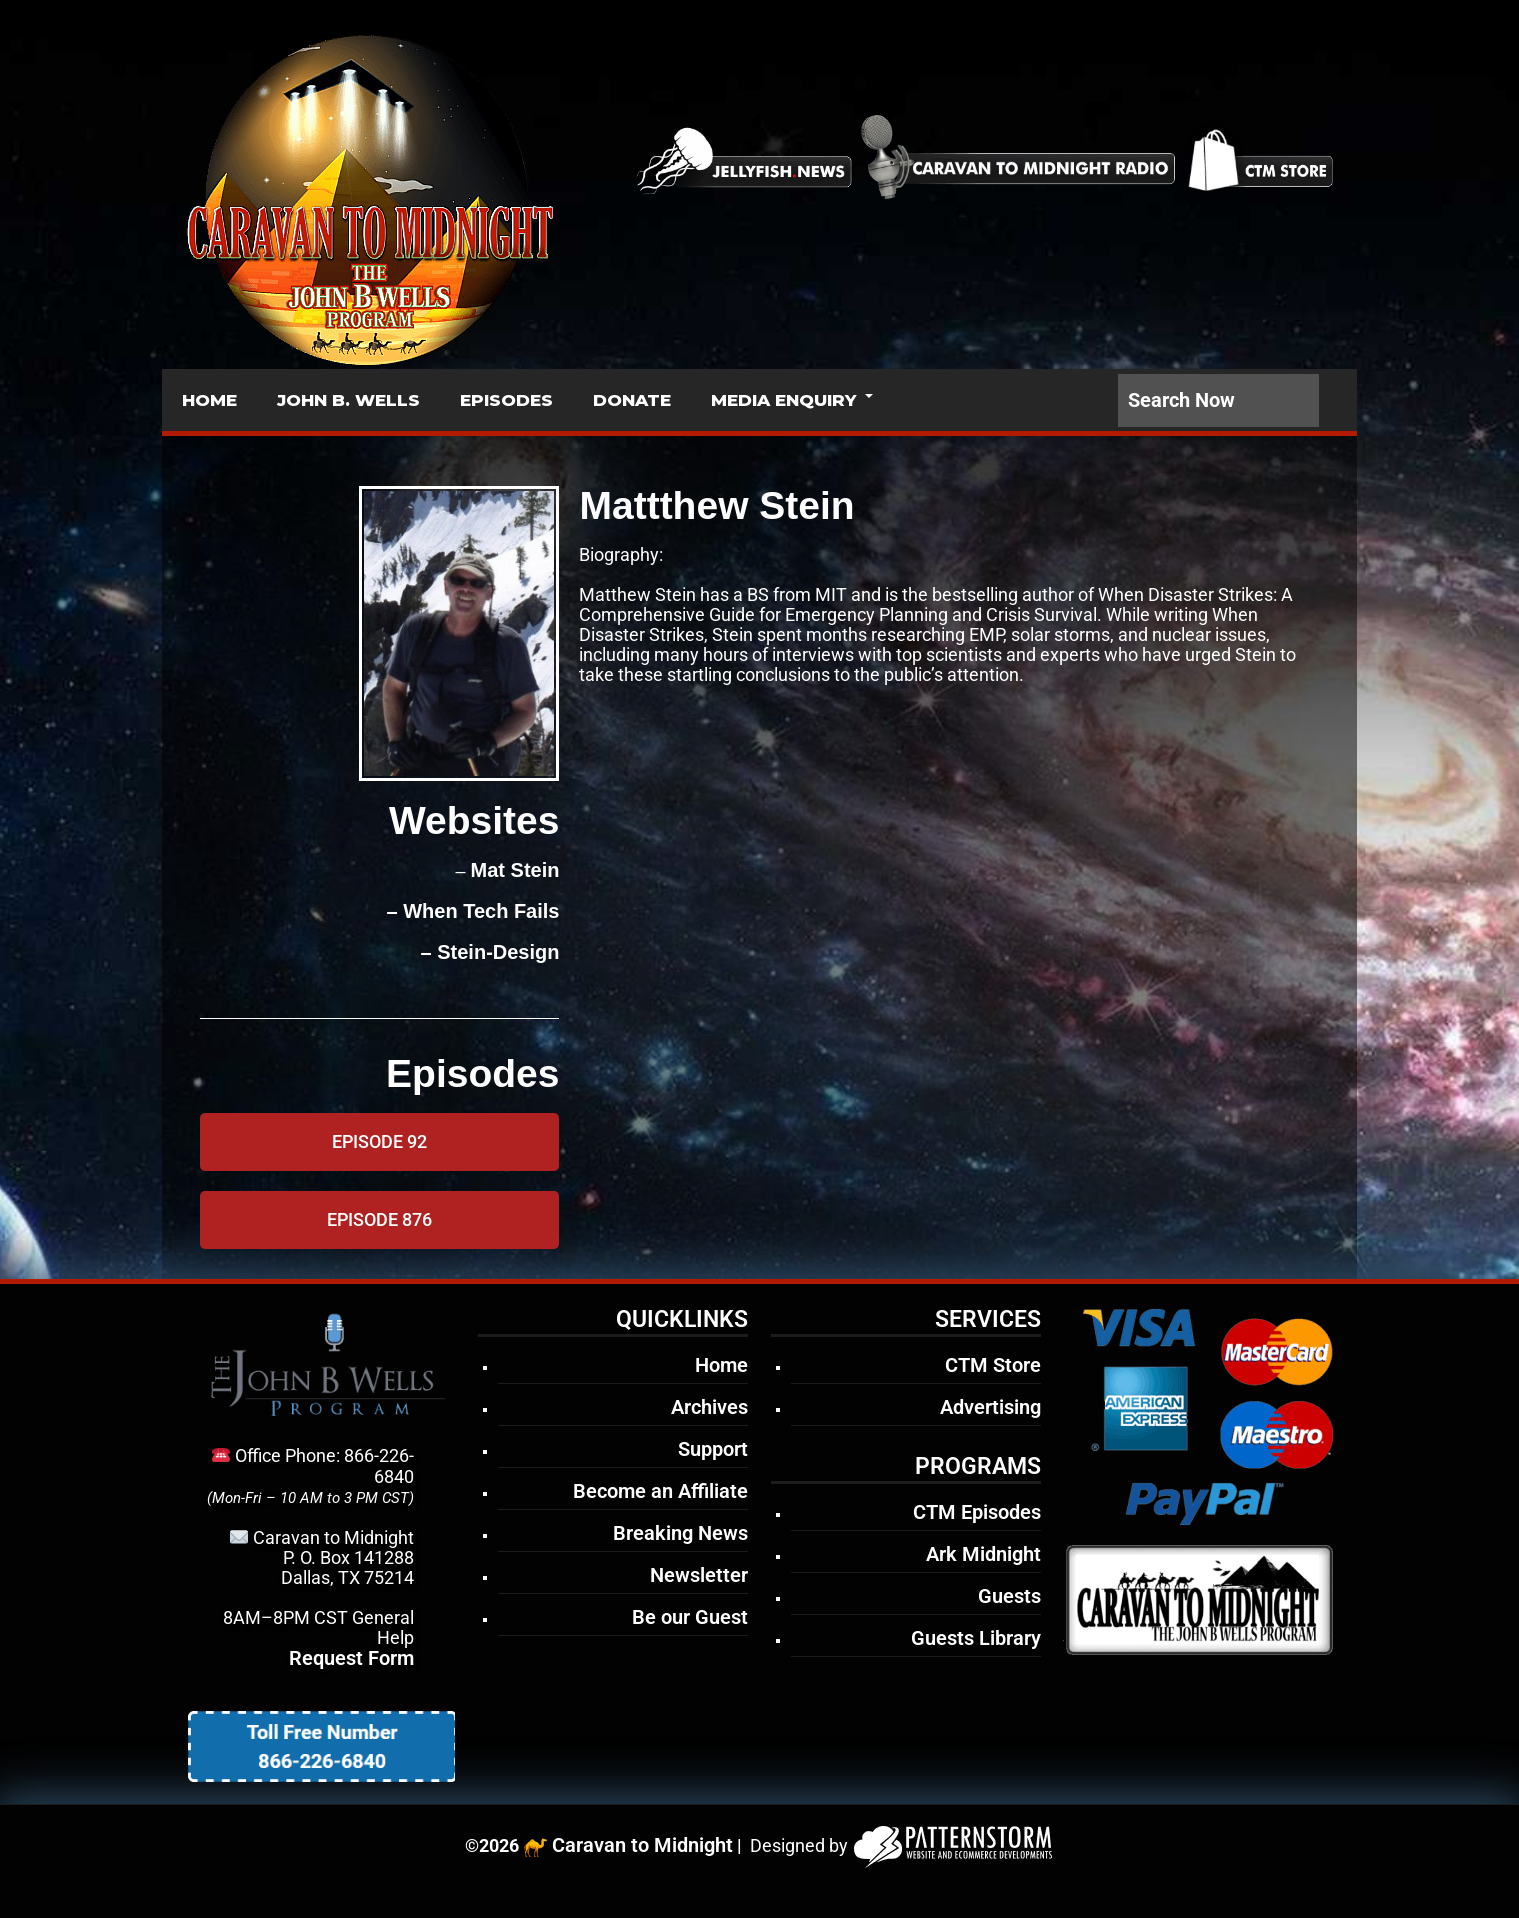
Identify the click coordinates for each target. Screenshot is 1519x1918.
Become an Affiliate (660, 1491)
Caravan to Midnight (642, 1845)
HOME (209, 400)
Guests (1009, 1596)
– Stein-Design (487, 952)
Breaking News (680, 1533)
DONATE (632, 400)
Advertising (990, 1407)
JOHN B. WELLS (348, 400)
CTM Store (993, 1365)
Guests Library (976, 1638)
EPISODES (506, 400)
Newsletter (699, 1575)
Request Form (351, 1658)
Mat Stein (515, 870)
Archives (709, 1407)
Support (713, 1449)
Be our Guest (690, 1617)
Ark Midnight (983, 1554)
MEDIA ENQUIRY (783, 400)
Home (721, 1365)
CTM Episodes (977, 1512)
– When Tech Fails (470, 911)
